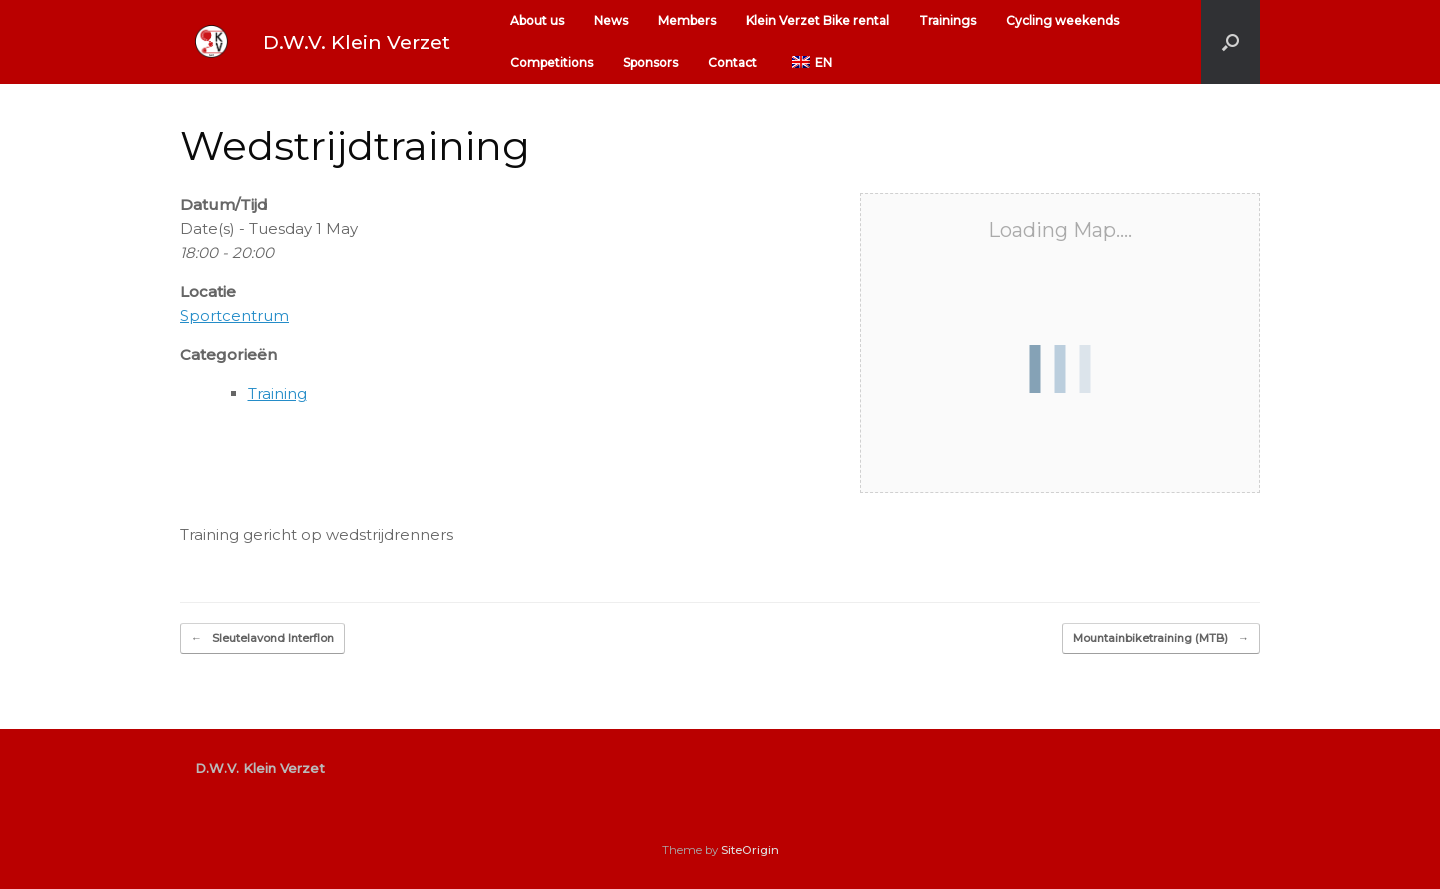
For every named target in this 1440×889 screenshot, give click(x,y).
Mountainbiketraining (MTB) (1161, 638)
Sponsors (650, 62)
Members (687, 20)
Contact (732, 62)
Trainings (947, 20)
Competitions (551, 62)
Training (277, 393)
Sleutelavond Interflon (262, 638)
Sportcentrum (234, 315)
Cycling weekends (1062, 20)
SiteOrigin (750, 850)
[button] (1230, 42)
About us (537, 20)
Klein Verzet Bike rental (817, 20)
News (611, 20)
